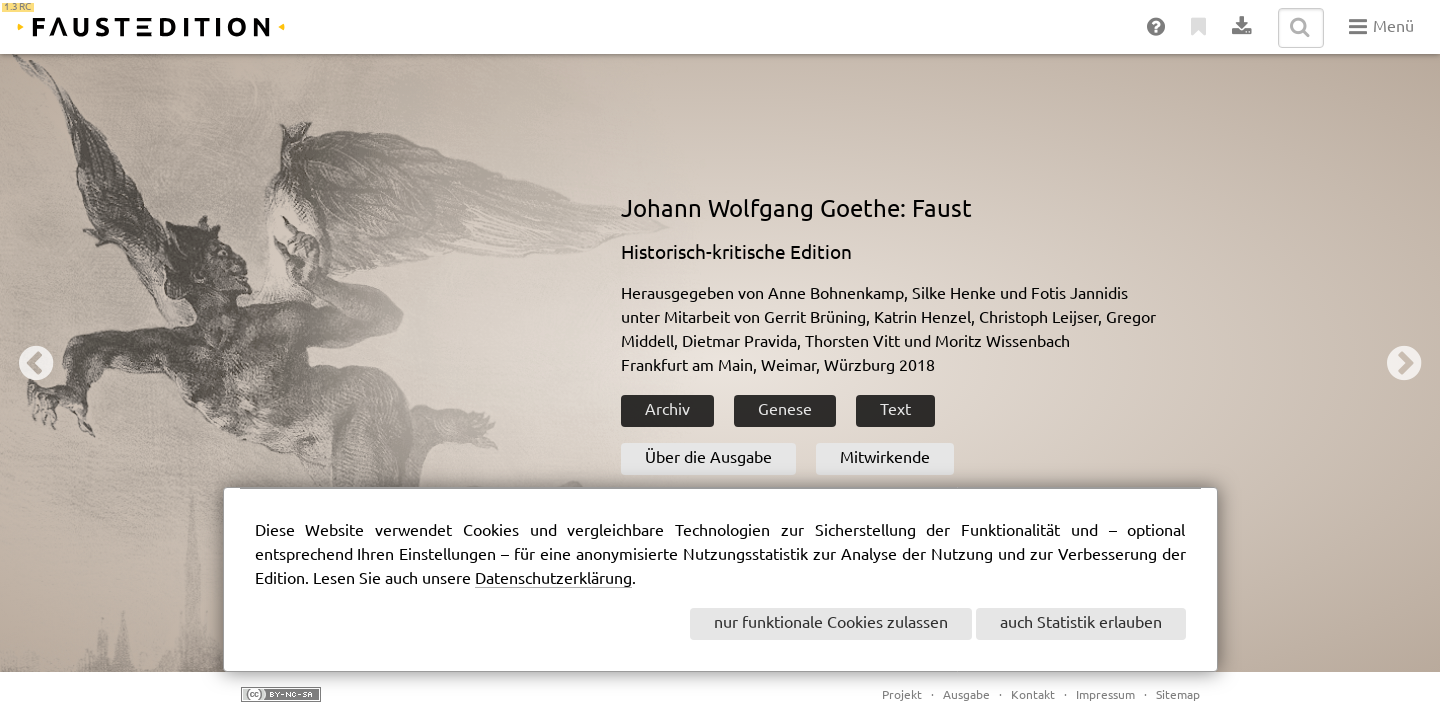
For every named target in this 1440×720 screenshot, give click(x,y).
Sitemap (1178, 695)
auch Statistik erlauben (1081, 623)
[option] (720, 363)
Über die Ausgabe (708, 458)
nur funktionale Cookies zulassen (831, 623)
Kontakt (1033, 695)
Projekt (902, 695)
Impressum (1105, 695)
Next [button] (1404, 363)
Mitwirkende (885, 458)
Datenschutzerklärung (553, 579)
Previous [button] (36, 363)
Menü (1381, 27)
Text (895, 410)
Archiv (667, 410)
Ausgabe (966, 695)
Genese (785, 410)
